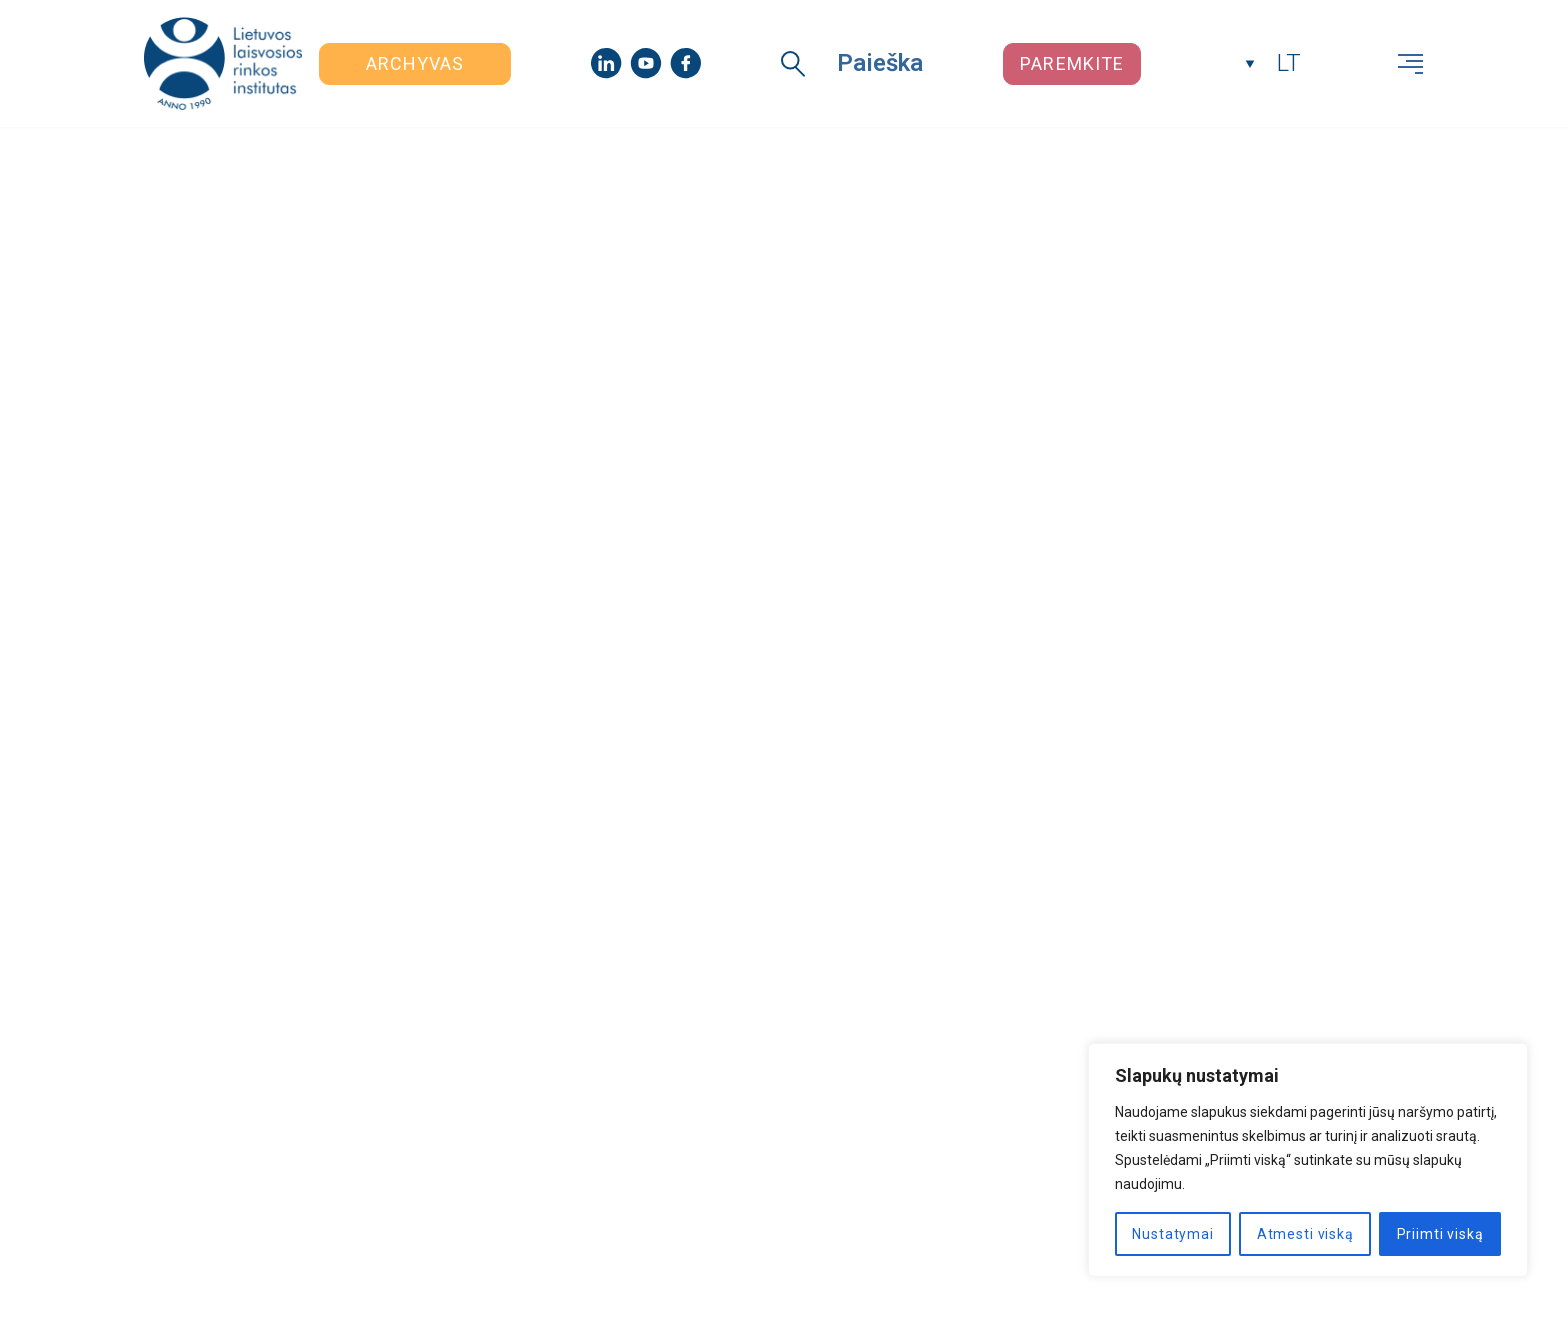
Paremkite (1072, 63)
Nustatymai (1172, 1234)
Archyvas (415, 63)
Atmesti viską (1305, 1234)
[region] (1308, 1160)
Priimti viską (1440, 1234)
